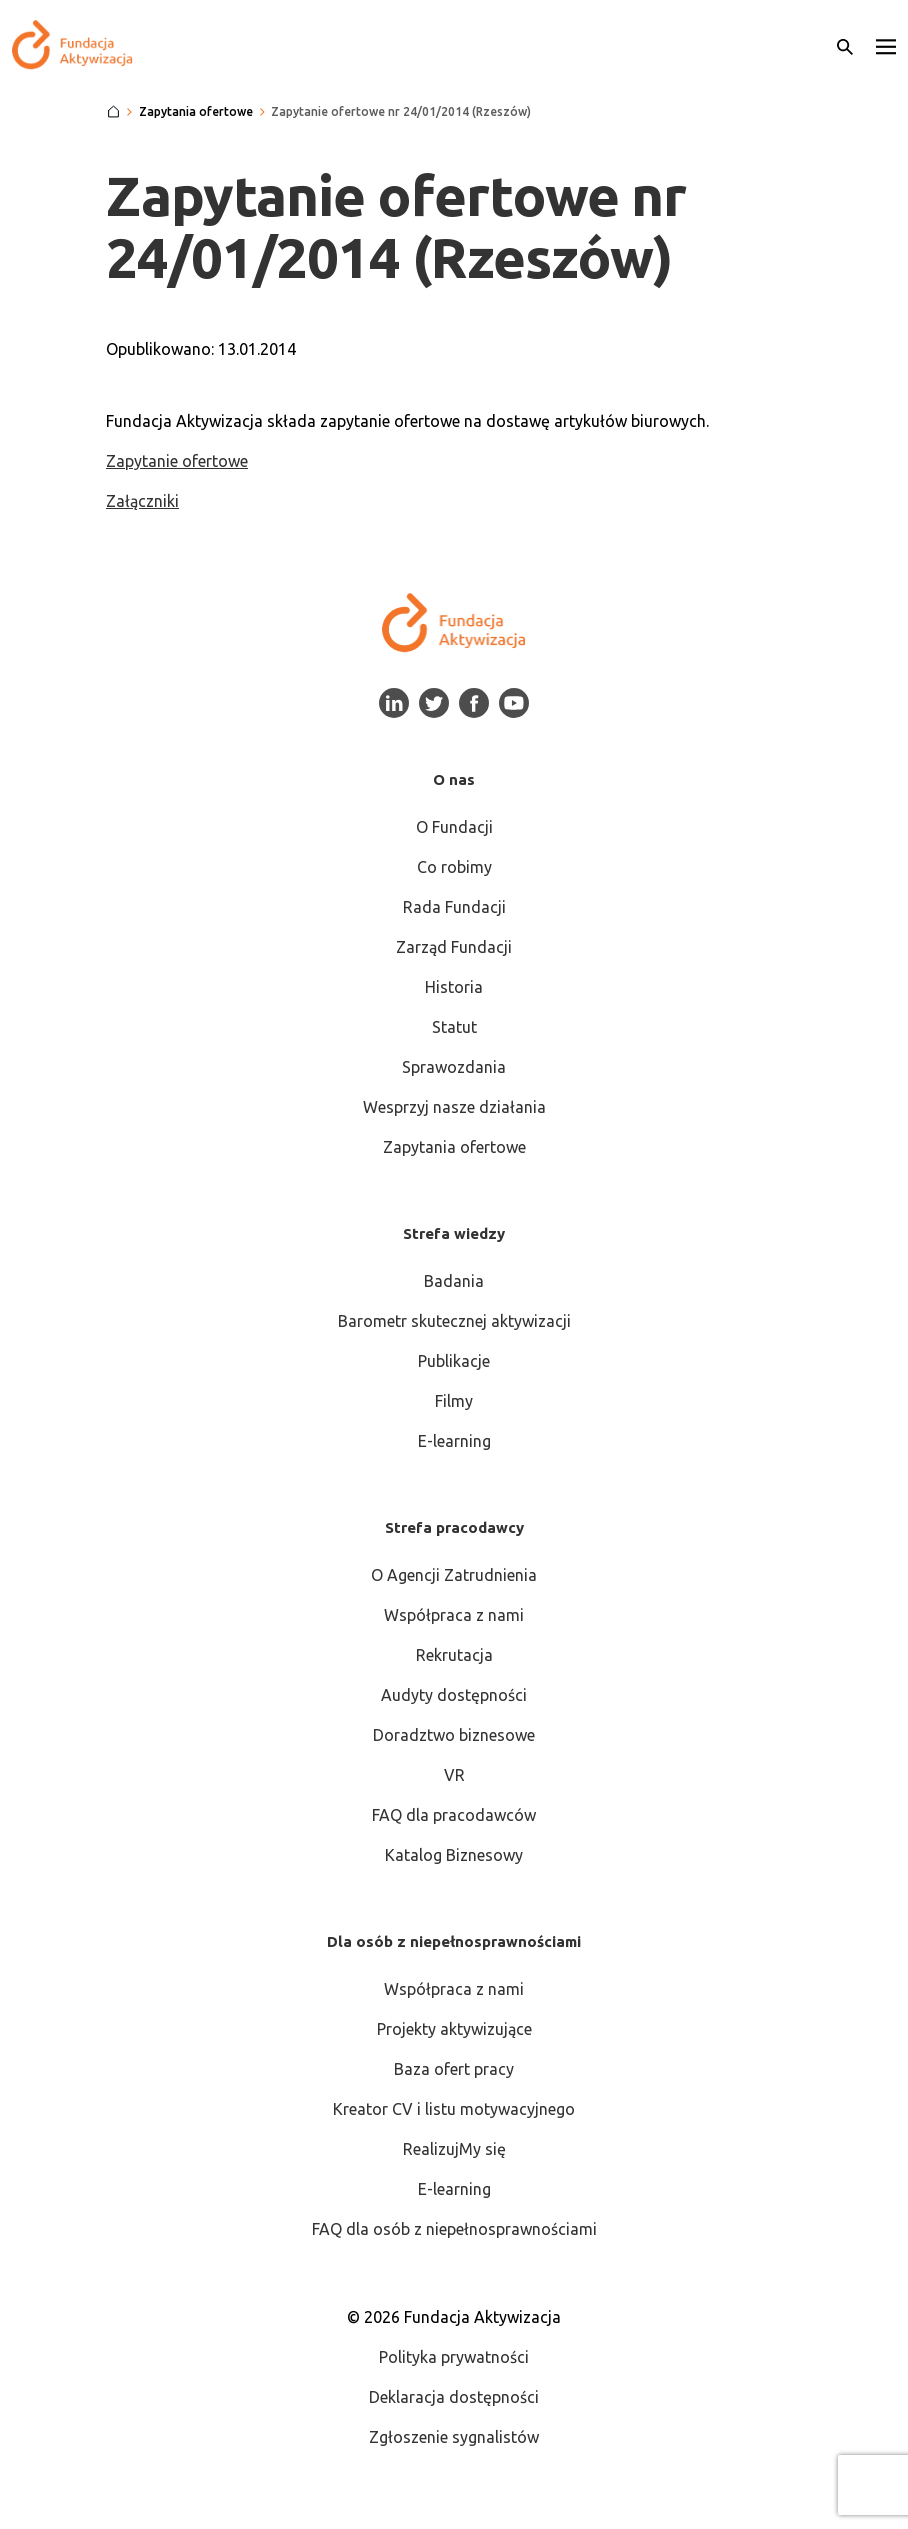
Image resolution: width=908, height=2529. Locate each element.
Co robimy (454, 867)
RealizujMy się (454, 2149)
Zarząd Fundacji (454, 947)
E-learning (454, 1441)
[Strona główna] (113, 112)
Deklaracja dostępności (454, 2397)
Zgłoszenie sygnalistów (454, 2437)
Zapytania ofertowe (454, 1147)
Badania (454, 1281)
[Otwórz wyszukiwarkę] (845, 45)
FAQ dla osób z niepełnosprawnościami (454, 2229)
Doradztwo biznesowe (454, 1735)
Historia (454, 987)
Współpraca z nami (454, 1615)
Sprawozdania (454, 1067)
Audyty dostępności (454, 1695)
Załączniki (142, 501)
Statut (454, 1027)
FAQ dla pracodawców (454, 1815)
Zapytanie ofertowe (177, 461)
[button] (886, 45)
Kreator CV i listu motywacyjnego (454, 2109)
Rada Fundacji (454, 907)
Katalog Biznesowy (454, 1855)
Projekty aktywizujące (454, 2029)
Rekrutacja (454, 1655)
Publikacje (454, 1361)
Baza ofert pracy (454, 2069)
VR (454, 1775)
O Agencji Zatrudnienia (454, 1575)
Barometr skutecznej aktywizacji (454, 1321)
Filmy (454, 1401)
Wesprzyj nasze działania (454, 1107)
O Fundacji (454, 827)
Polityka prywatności (454, 2357)
